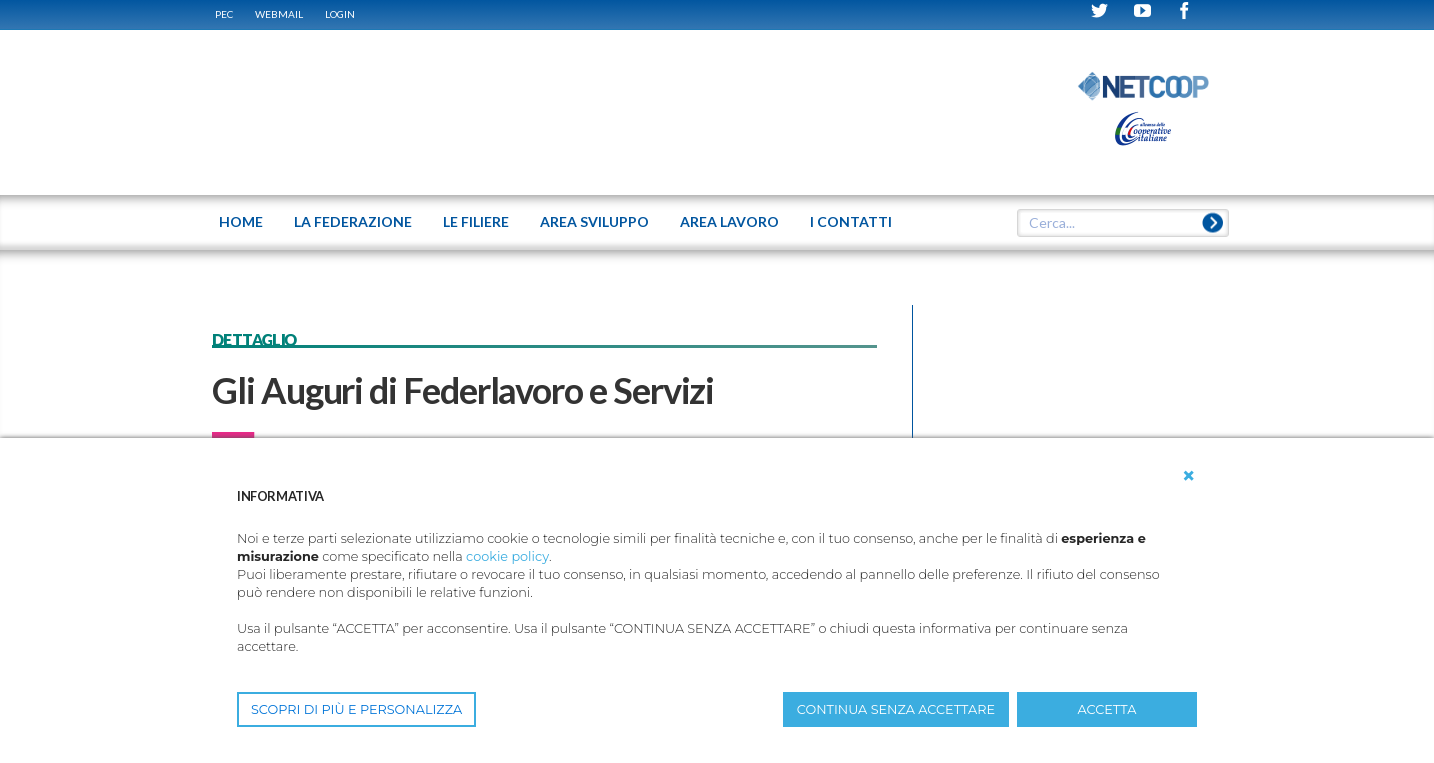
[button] (1189, 476)
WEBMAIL (279, 14)
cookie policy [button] (507, 556)
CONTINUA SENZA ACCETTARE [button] (896, 709)
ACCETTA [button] (1107, 709)
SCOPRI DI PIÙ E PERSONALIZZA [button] (356, 709)
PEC (224, 14)
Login (340, 14)
